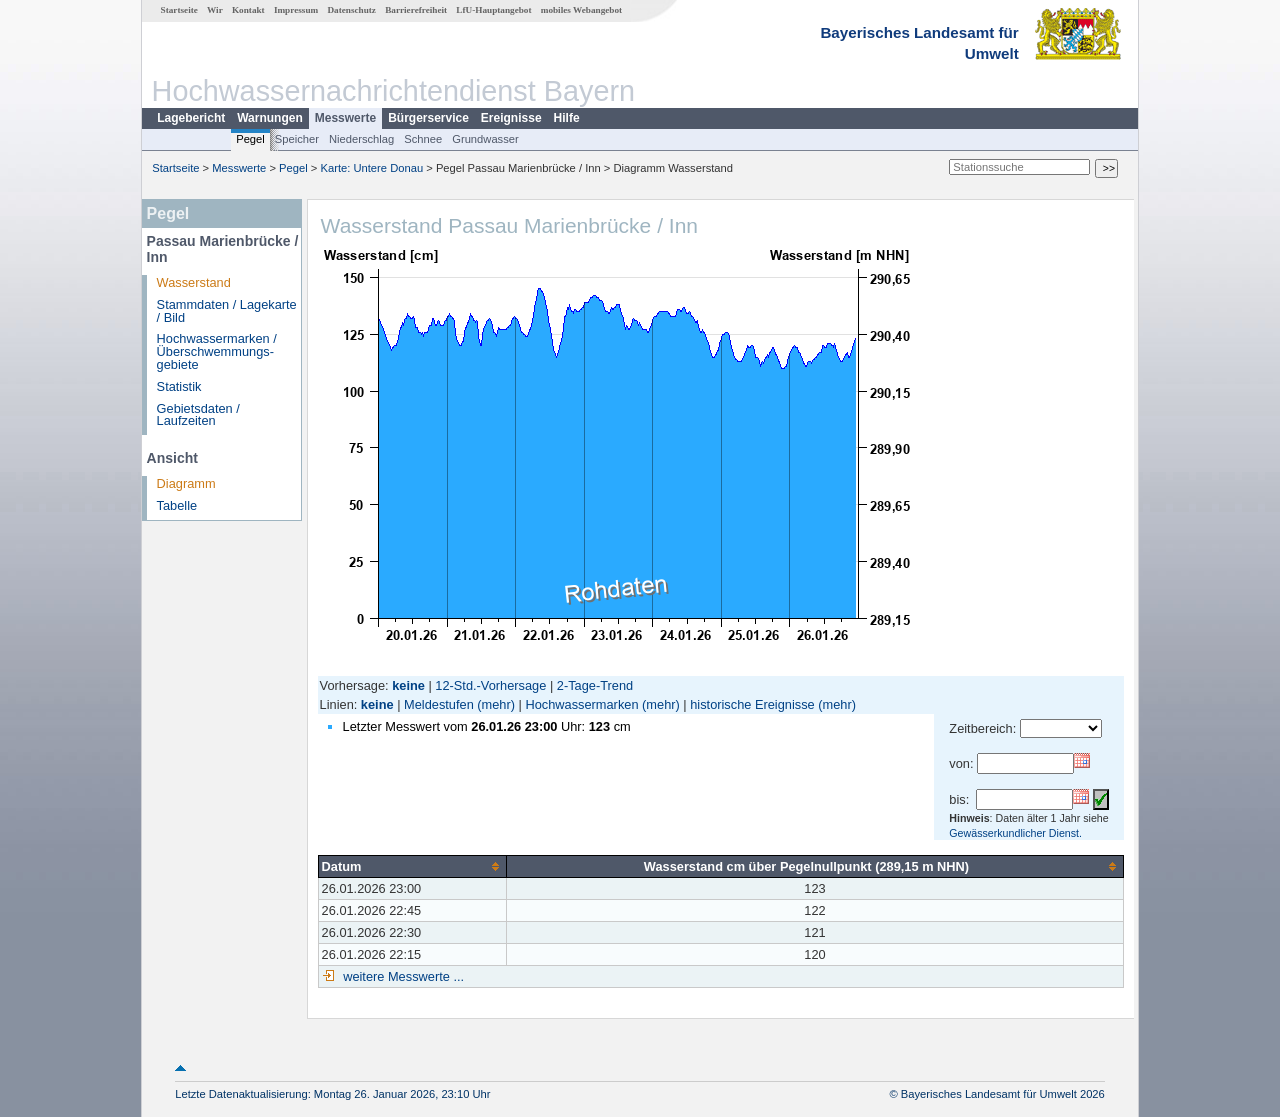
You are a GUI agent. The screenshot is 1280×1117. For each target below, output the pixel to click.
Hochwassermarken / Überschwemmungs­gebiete (217, 351)
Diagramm (186, 483)
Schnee (423, 139)
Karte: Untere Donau (372, 168)
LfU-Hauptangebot (493, 10)
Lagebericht (191, 118)
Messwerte (345, 118)
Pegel (250, 139)
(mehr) (496, 704)
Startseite (179, 10)
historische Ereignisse (752, 704)
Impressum (296, 10)
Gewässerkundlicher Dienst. (1015, 833)
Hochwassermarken (581, 704)
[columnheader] (412, 866)
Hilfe (567, 118)
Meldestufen (439, 704)
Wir (215, 10)
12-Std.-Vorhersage (490, 685)
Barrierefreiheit (416, 10)
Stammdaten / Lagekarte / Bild (227, 311)
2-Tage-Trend (595, 685)
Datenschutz (351, 10)
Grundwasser (485, 139)
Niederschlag (361, 139)
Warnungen (270, 118)
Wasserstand (194, 282)
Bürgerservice (428, 118)
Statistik (179, 386)
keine (377, 704)
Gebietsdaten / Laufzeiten (198, 415)
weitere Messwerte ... (402, 976)
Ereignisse (511, 118)
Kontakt (248, 10)
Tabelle (177, 505)
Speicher (297, 139)
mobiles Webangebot (581, 10)
